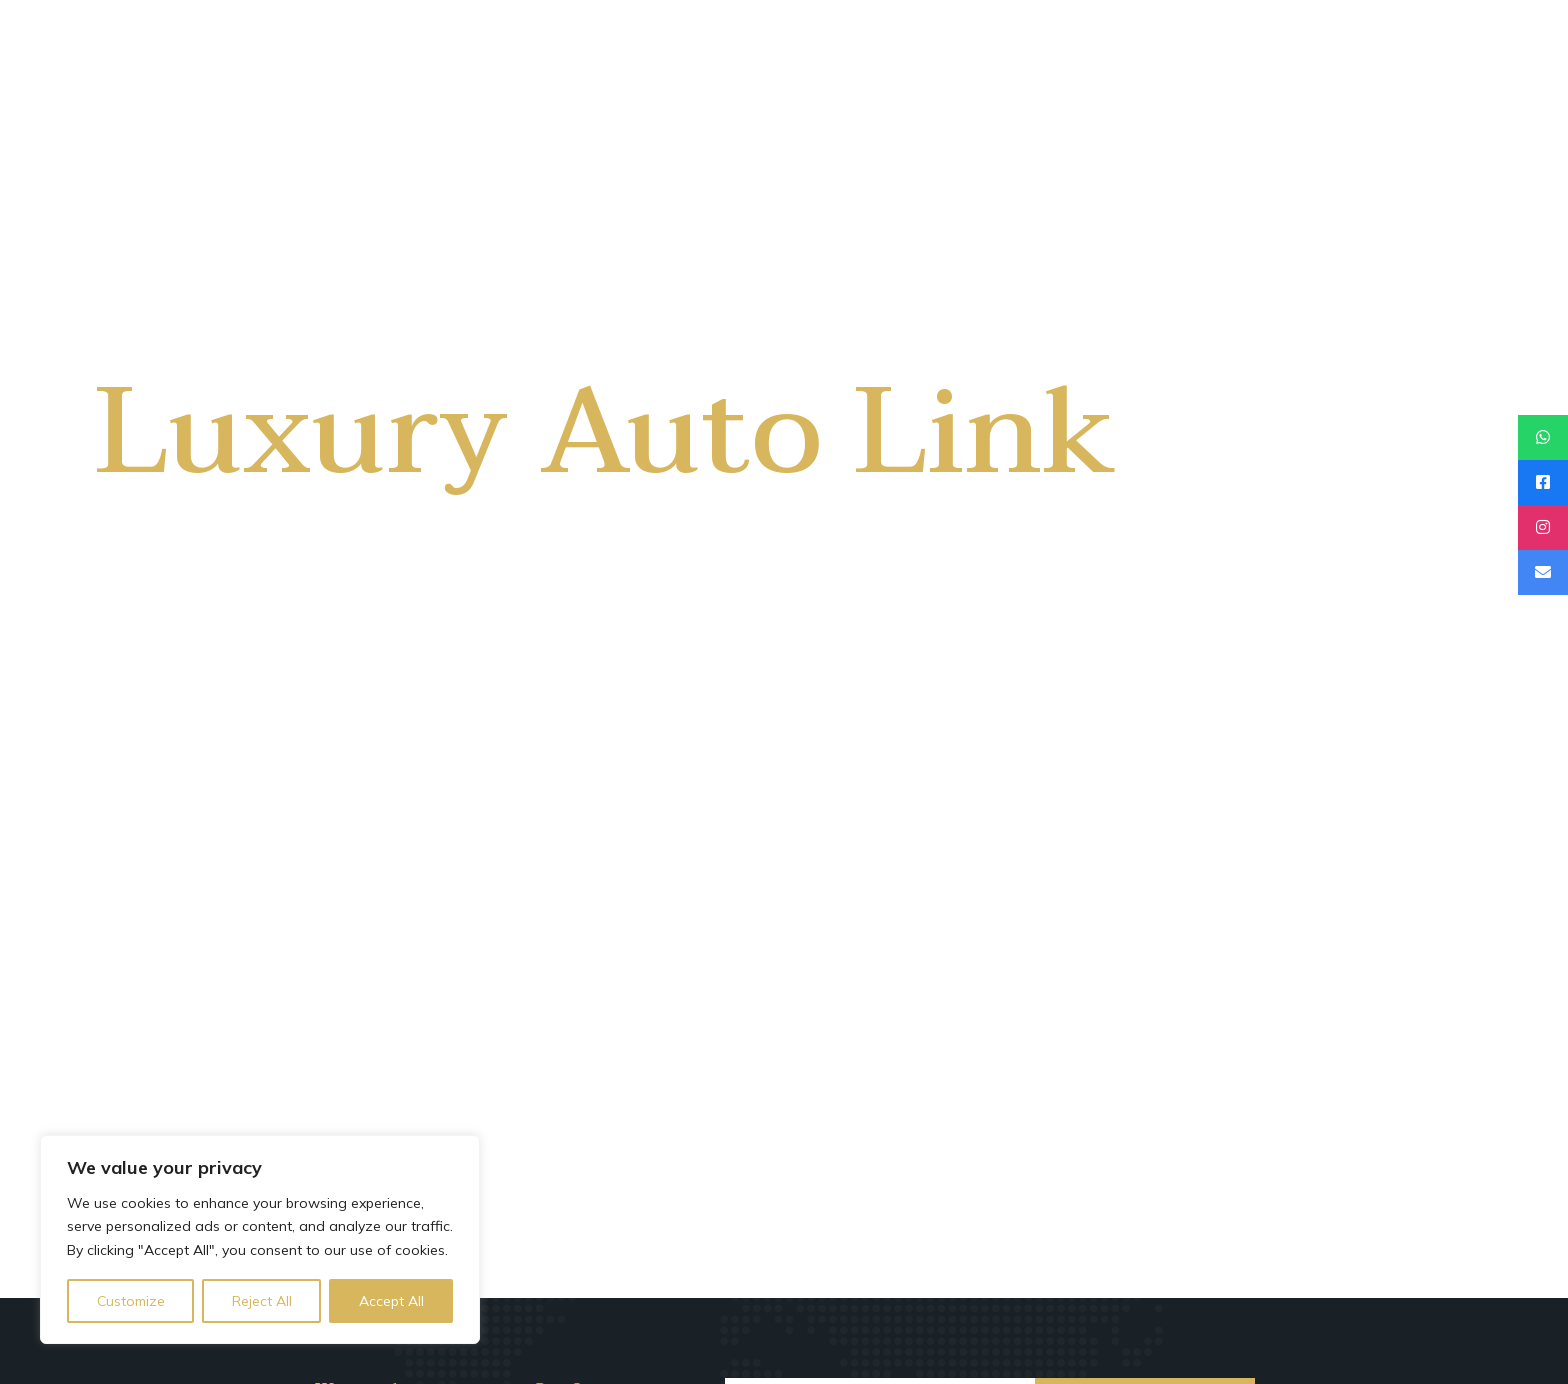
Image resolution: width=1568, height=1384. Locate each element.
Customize (131, 1301)
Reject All (262, 1301)
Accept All (391, 1301)
